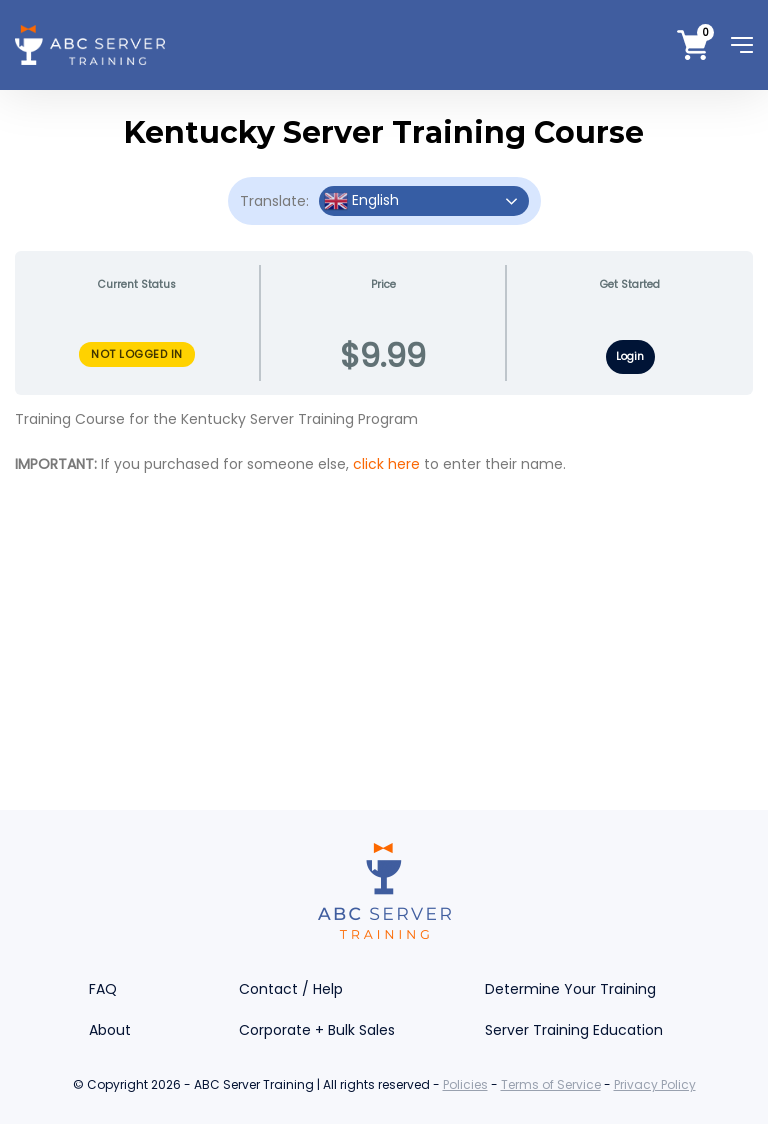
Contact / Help (291, 989)
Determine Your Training (570, 989)
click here (386, 464)
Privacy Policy (655, 1084)
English (361, 201)
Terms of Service (551, 1084)
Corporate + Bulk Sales (317, 1030)
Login (630, 356)
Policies (465, 1084)
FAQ (103, 989)
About (110, 1030)
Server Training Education (574, 1030)
